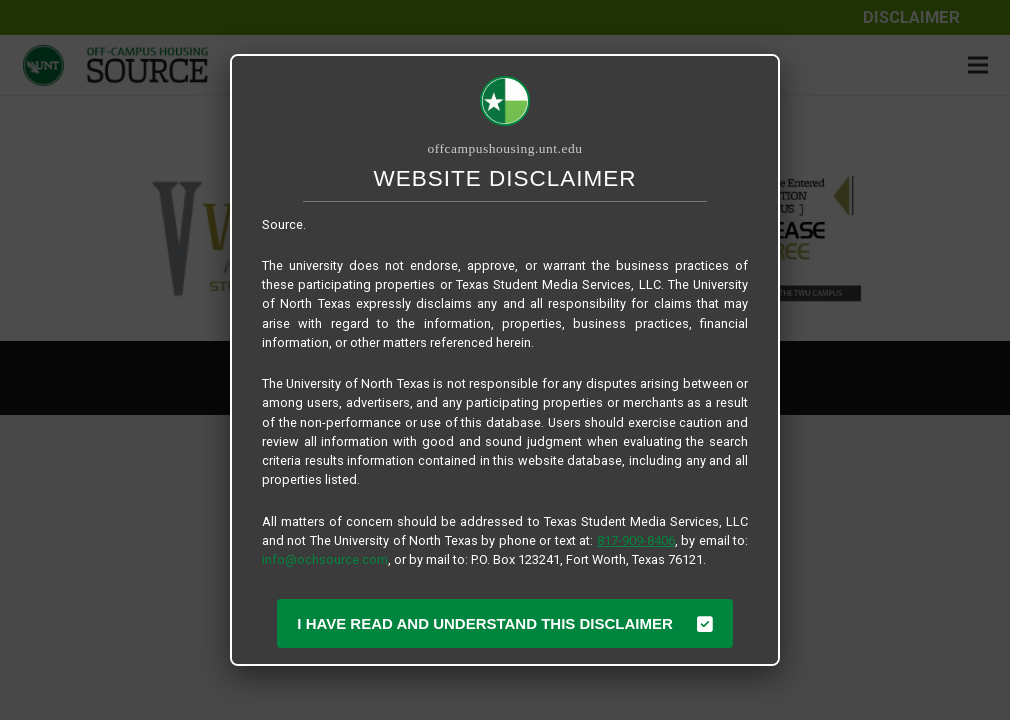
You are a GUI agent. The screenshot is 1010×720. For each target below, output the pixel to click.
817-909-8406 (636, 540)
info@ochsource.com (325, 559)
